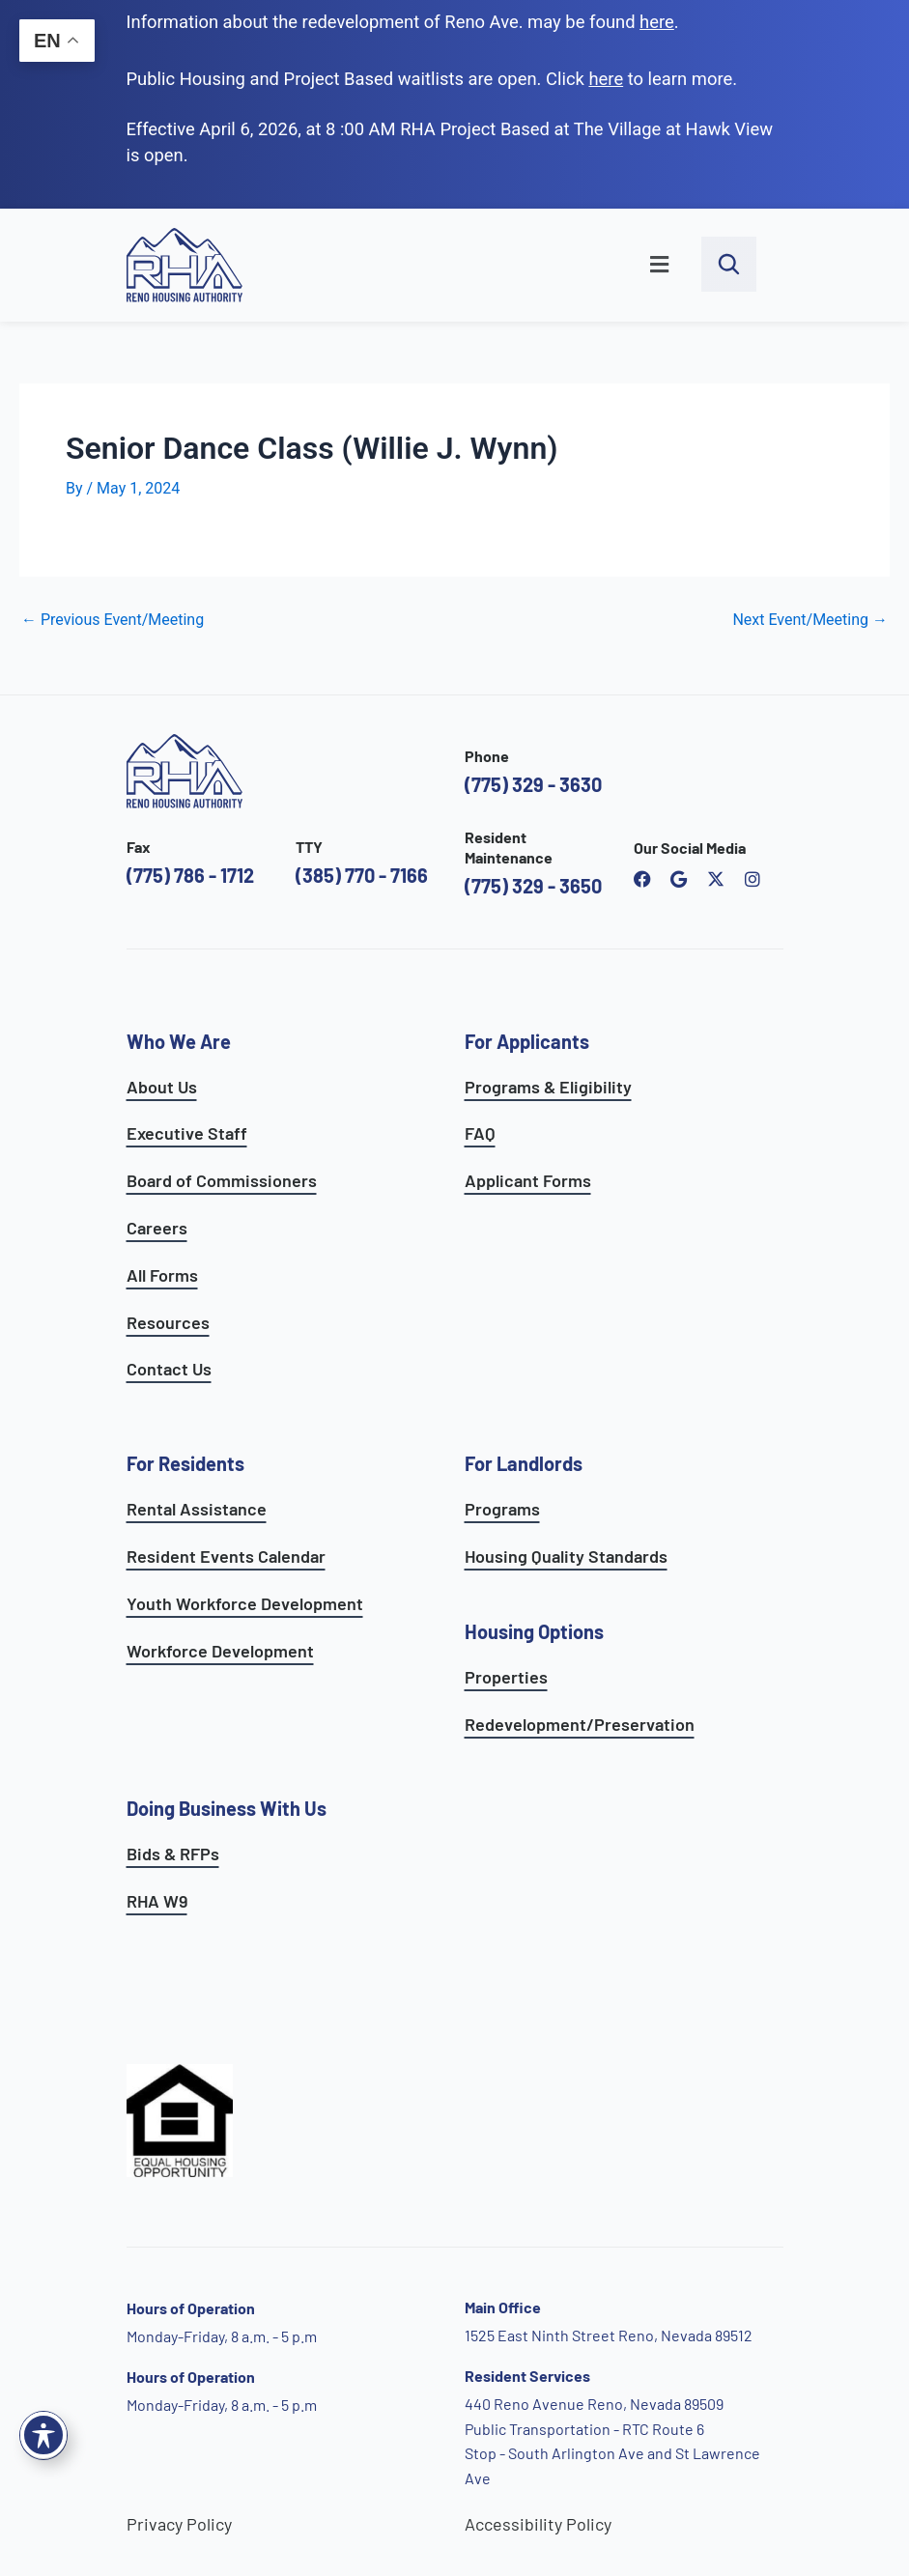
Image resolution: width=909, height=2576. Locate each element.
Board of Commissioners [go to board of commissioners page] (222, 1180)
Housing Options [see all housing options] (534, 1631)
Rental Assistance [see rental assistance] (197, 1508)
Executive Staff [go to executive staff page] (187, 1133)
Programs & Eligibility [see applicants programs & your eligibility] (548, 1086)
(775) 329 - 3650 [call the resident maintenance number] (533, 885)
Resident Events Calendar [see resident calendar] (226, 1556)
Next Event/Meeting (810, 620)
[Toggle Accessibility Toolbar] (43, 2435)
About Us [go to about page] (162, 1086)
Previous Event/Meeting (112, 620)
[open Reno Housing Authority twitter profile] (715, 879)
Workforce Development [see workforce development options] (220, 1650)
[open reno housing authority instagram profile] (752, 879)
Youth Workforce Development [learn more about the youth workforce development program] (245, 1603)
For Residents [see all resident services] (185, 1463)
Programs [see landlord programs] (502, 1508)
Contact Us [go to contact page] (169, 1368)
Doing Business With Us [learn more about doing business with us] (227, 1808)
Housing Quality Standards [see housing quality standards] (566, 1556)
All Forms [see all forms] (162, 1275)
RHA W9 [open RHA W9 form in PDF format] (157, 1900)
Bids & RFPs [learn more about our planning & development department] (173, 1853)
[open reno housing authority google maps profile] (679, 879)
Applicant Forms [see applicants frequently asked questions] (528, 1180)
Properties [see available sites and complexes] (506, 1676)
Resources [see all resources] (168, 1322)
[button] (482, 265)
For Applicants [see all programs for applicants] (527, 1041)
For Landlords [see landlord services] (523, 1463)
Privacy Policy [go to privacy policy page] (179, 2523)
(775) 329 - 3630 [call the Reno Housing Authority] (533, 784)
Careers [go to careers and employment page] (157, 1227)
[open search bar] (728, 264)
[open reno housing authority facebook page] (642, 879)
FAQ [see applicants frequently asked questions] (480, 1133)
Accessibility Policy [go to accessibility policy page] (538, 2523)
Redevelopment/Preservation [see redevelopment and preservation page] (580, 1724)
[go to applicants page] (605, 79)
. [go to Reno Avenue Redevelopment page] (659, 22)
